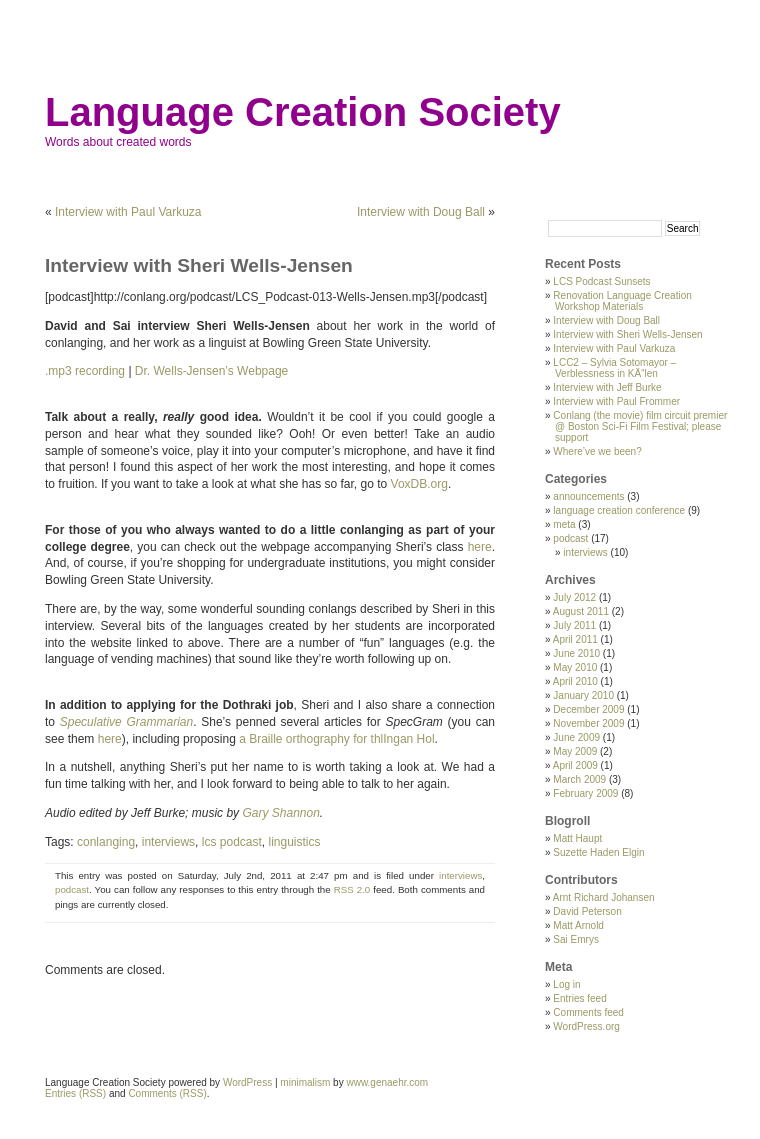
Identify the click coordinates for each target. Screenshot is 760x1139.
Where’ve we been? (597, 451)
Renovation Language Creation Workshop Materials (622, 301)
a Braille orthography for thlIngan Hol (336, 739)
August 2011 (581, 611)
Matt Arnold (578, 925)
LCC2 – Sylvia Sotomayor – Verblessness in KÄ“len (614, 368)
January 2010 (583, 695)
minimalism (305, 1082)
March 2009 (579, 779)
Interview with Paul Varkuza (128, 212)
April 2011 (575, 639)
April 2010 (575, 681)
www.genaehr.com (387, 1082)
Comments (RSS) (167, 1093)
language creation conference (619, 510)
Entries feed (579, 998)
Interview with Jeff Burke (607, 387)
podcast (72, 889)
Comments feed (588, 1012)
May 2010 (575, 667)
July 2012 (574, 597)
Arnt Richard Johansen (604, 897)
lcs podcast (232, 842)
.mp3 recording (85, 371)
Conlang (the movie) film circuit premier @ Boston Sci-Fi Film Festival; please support (640, 426)
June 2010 (576, 653)
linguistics (294, 842)
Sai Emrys (576, 939)
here (480, 547)
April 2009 (575, 765)
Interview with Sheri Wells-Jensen (627, 334)
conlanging (106, 842)
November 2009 (588, 723)
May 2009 (575, 751)
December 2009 (588, 709)
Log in (566, 984)
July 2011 (574, 625)
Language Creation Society (303, 112)
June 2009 (576, 737)
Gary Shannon (280, 813)
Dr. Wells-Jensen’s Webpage (211, 371)
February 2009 (585, 793)
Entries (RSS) (75, 1093)
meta (564, 524)
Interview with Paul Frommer (616, 401)
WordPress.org (586, 1026)
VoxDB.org (419, 484)
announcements (588, 496)
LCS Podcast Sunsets (601, 281)
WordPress (247, 1082)
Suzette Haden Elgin (598, 852)
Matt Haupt (577, 838)
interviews (168, 842)
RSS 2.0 (352, 889)
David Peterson (587, 911)
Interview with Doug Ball (421, 212)
